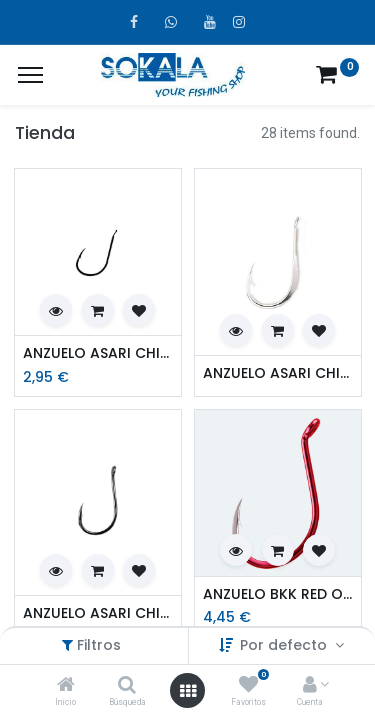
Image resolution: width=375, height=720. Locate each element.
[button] (56, 310)
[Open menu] (188, 691)
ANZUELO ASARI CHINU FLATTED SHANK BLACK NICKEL (278, 373)
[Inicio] (66, 686)
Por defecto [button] (285, 645)
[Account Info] (310, 686)
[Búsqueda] (127, 686)
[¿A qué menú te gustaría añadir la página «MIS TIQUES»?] (30, 75)
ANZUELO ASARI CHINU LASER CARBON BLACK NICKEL (98, 353)
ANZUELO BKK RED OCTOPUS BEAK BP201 (278, 594)
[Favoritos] (248, 686)
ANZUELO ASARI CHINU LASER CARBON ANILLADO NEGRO (98, 613)
